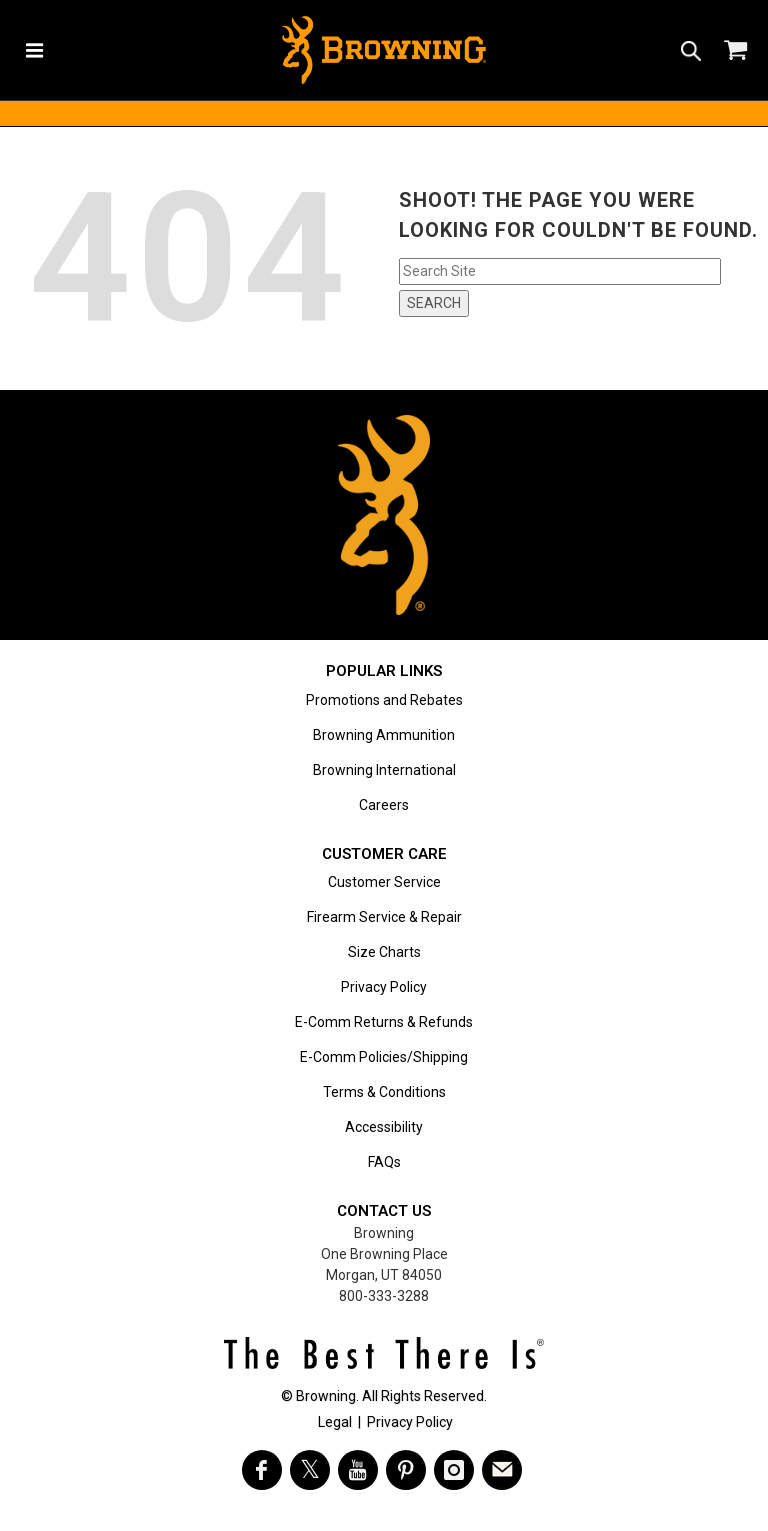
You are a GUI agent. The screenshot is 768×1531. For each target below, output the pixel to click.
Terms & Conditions (384, 1092)
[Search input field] (560, 271)
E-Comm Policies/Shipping (384, 1057)
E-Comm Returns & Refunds (384, 1022)
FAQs (384, 1162)
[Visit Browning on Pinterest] (406, 1470)
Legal (335, 1422)
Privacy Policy (384, 987)
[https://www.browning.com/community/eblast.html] (502, 1470)
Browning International (384, 770)
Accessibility (384, 1127)
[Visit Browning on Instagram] (454, 1470)
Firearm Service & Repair (384, 917)
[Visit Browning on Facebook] (262, 1470)
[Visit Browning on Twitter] (310, 1470)
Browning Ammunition (384, 735)
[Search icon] (691, 50)
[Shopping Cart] (734, 50)
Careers (384, 805)
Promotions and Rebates (384, 700)
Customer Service (384, 882)
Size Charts (384, 952)
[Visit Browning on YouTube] (358, 1470)
